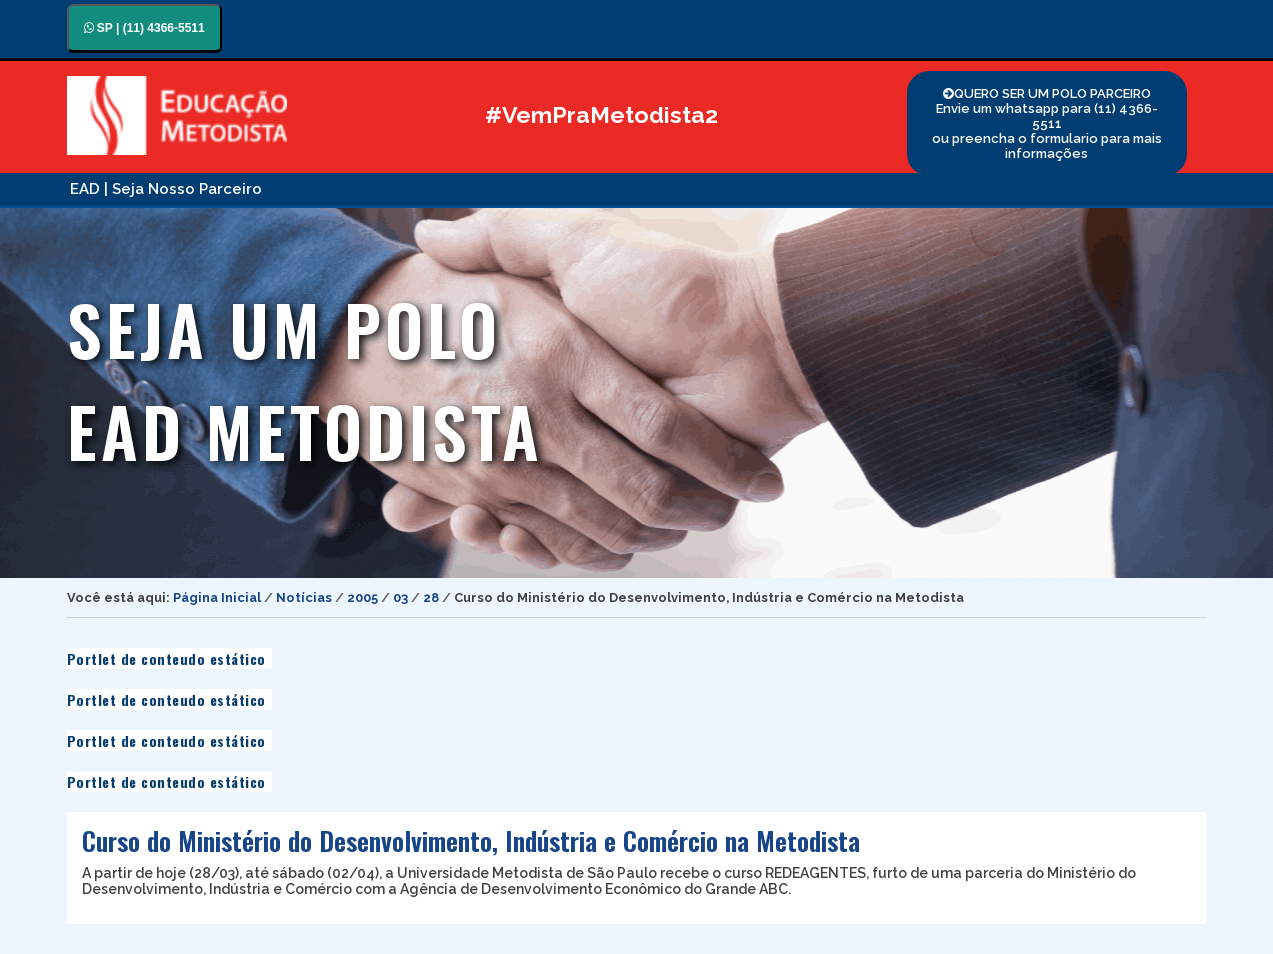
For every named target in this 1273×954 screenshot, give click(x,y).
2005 (362, 597)
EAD (85, 189)
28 (431, 597)
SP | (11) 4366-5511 (144, 28)
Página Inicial (217, 597)
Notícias (304, 597)
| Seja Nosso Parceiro (183, 189)
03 (400, 597)
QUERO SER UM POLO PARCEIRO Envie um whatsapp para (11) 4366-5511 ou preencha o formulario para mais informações (1047, 123)
